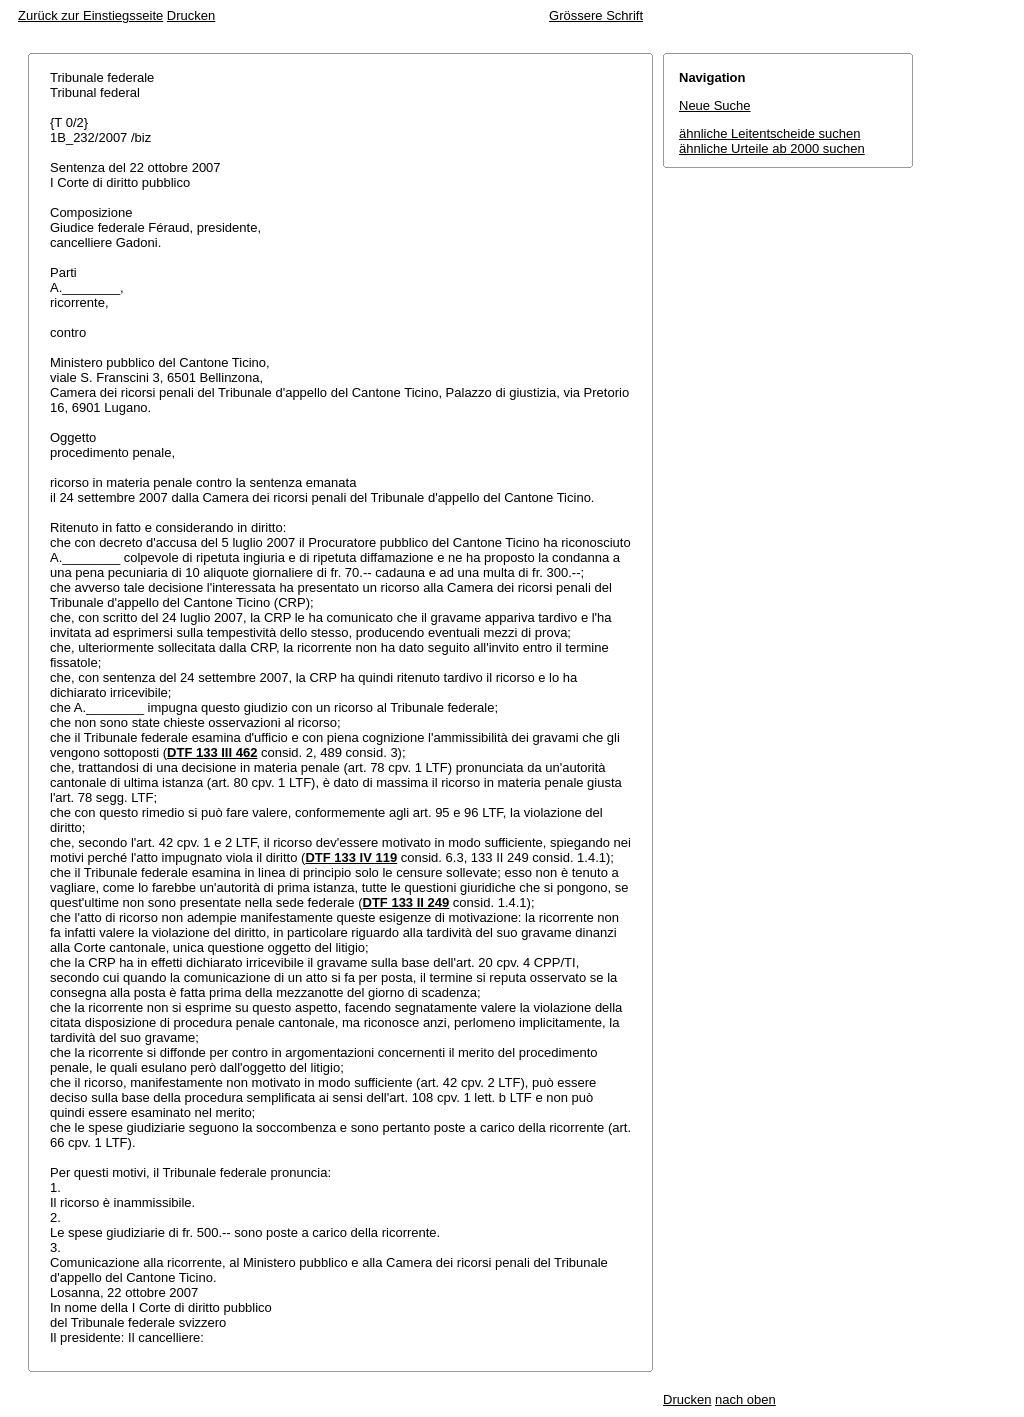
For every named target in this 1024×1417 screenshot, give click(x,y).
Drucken (191, 15)
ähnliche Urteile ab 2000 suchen (772, 148)
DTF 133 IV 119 (351, 857)
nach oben (745, 1399)
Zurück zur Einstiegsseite (90, 15)
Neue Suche (715, 105)
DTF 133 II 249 (406, 902)
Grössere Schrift (596, 15)
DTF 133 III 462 (212, 752)
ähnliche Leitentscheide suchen (769, 133)
